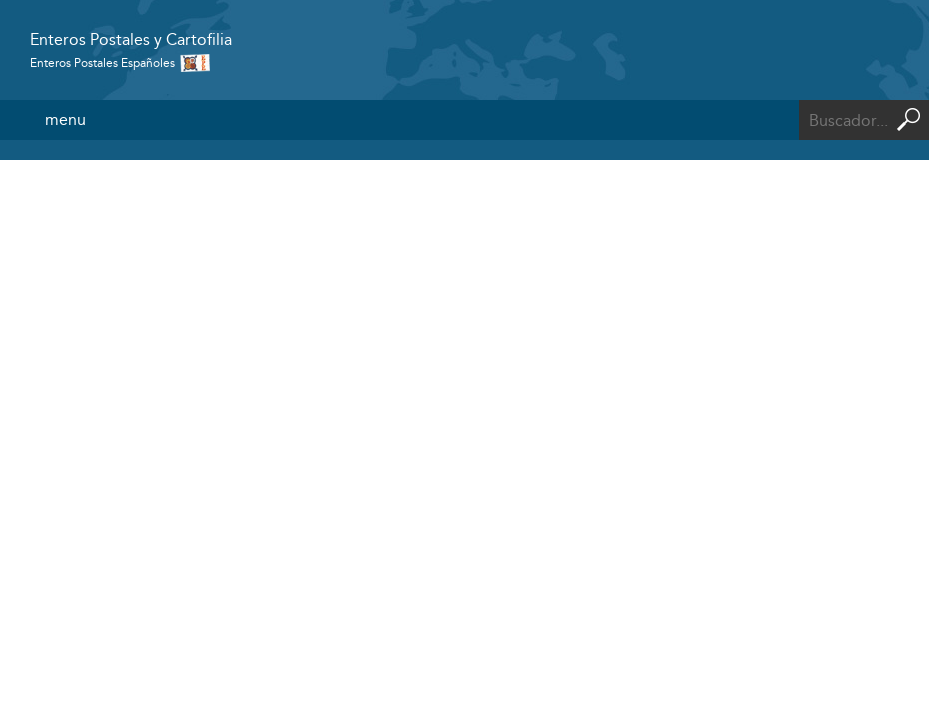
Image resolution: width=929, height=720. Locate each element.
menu (65, 119)
